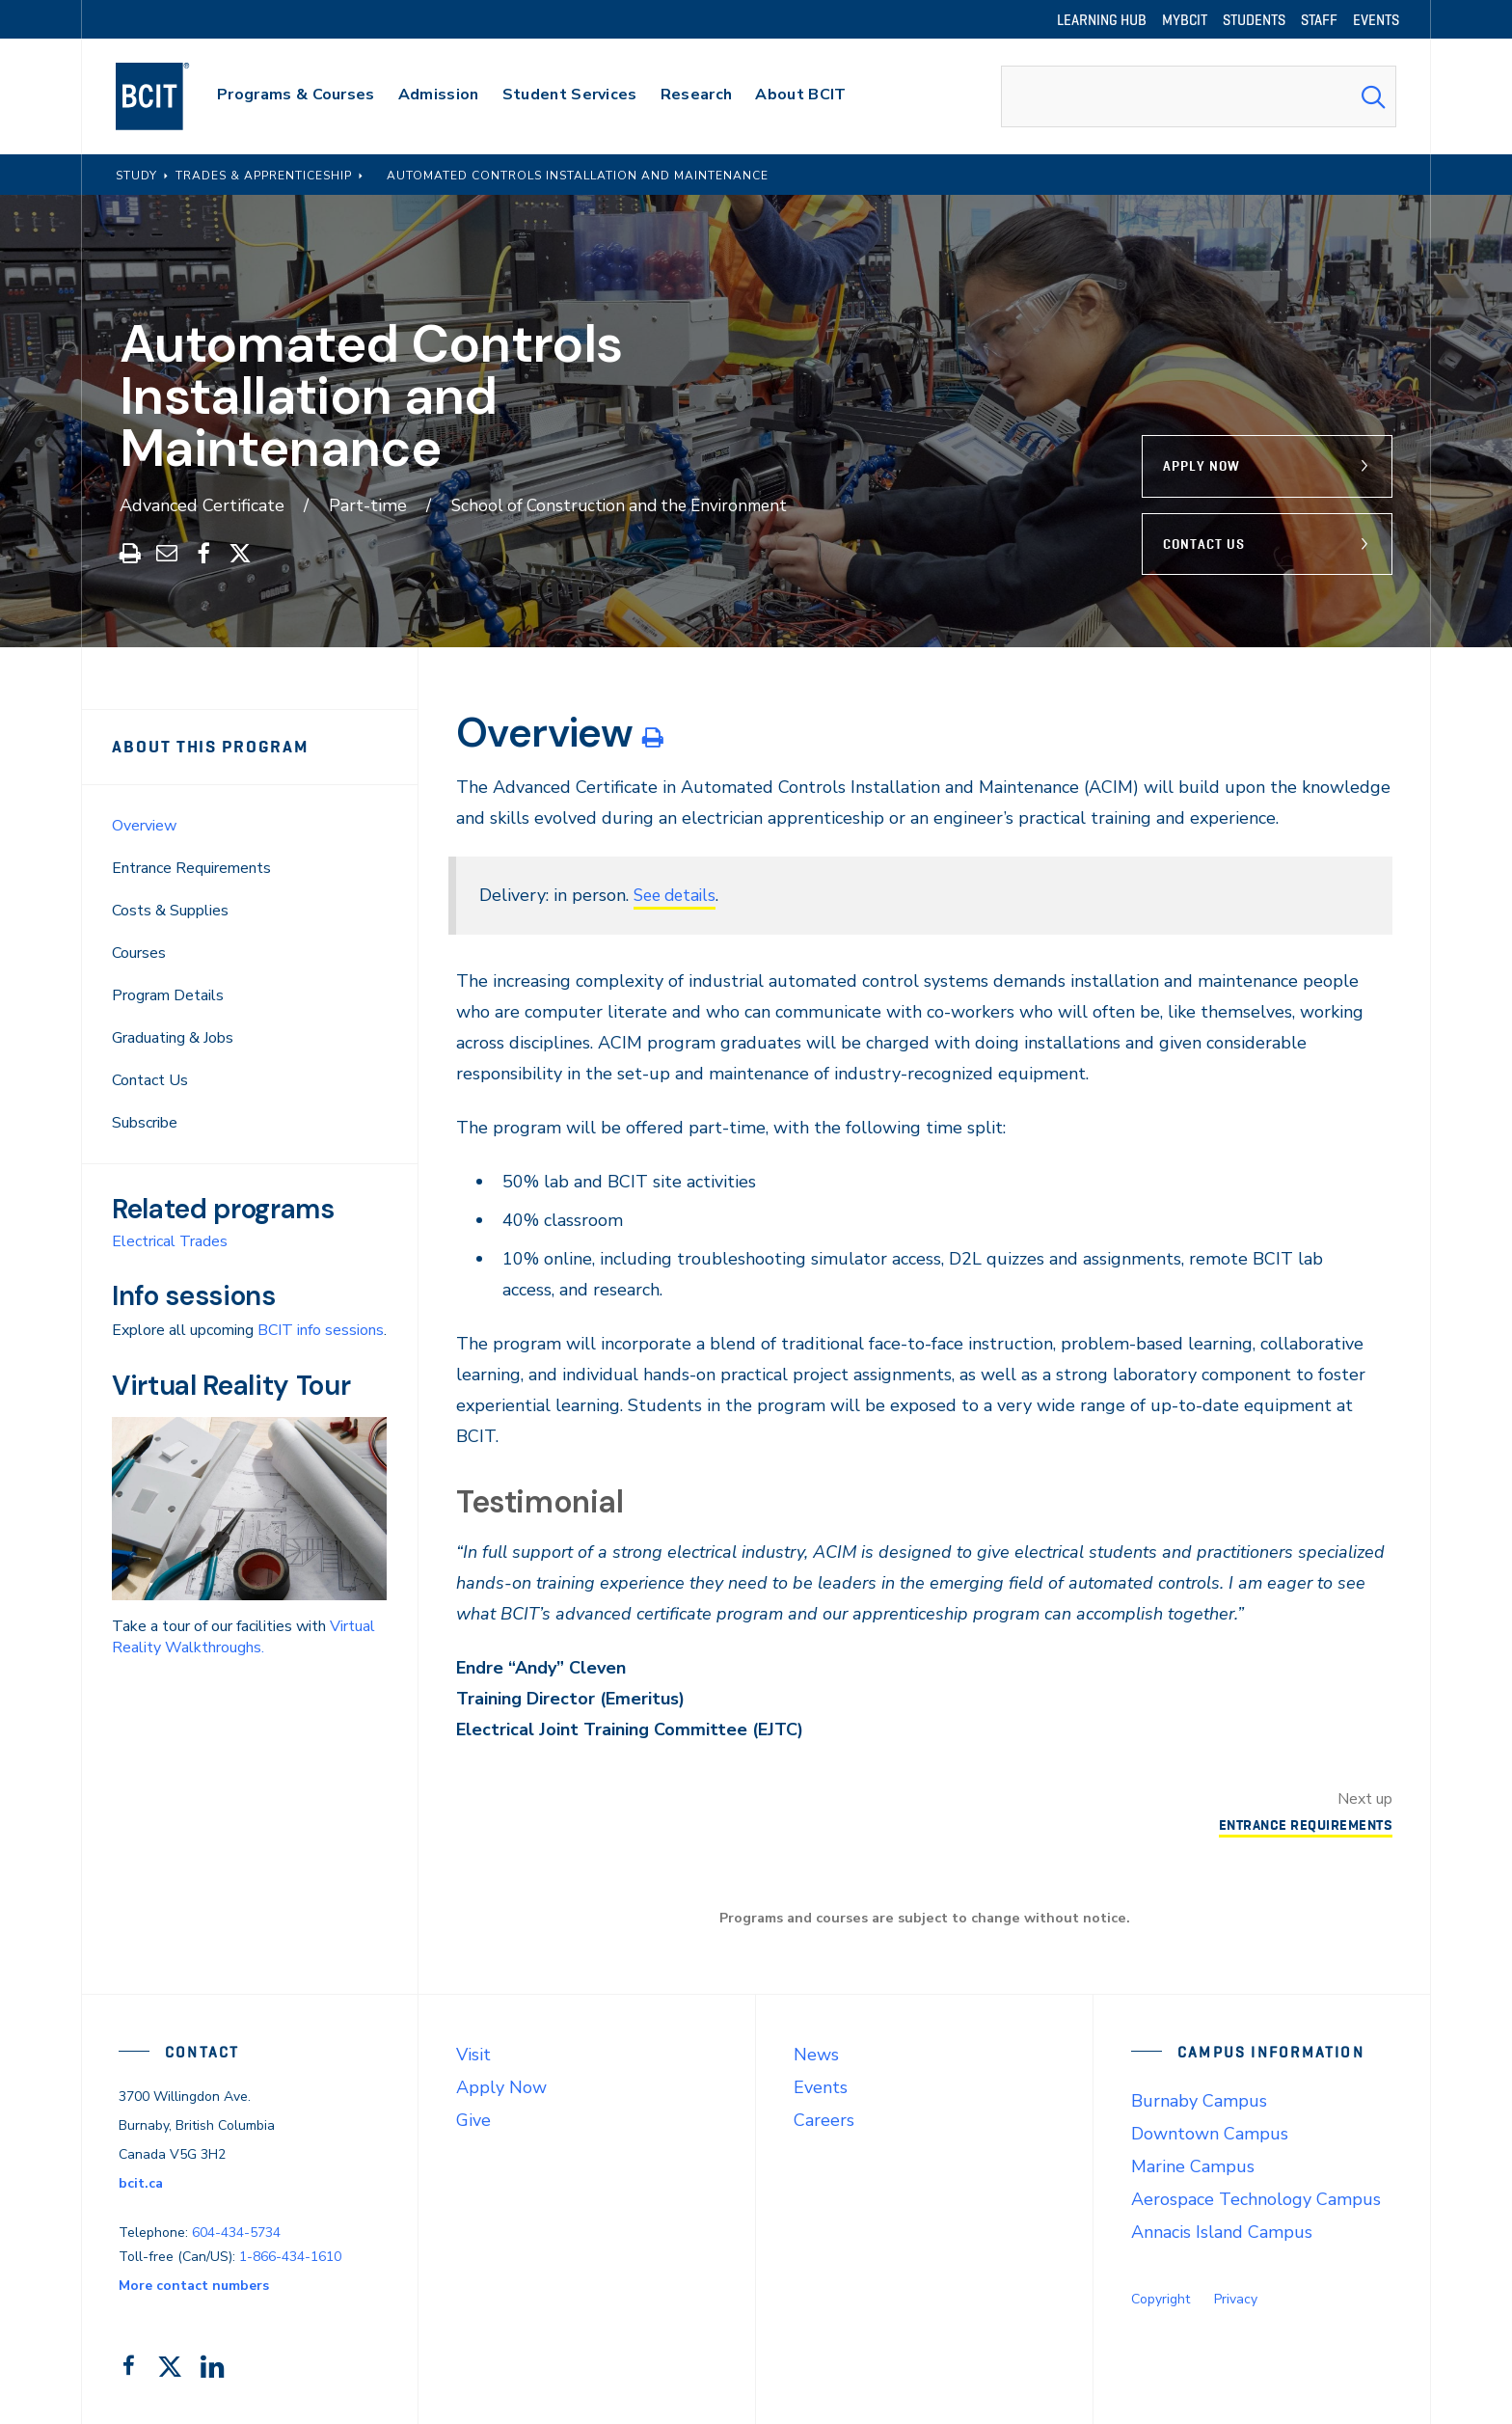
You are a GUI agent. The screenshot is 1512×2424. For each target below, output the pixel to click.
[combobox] (1198, 96)
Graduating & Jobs (172, 1037)
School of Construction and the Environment (626, 505)
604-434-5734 (236, 2231)
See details (678, 894)
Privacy (1235, 2298)
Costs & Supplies (170, 909)
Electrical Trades (170, 1240)
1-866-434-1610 (290, 2256)
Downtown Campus (1209, 2132)
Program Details (168, 994)
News (816, 2053)
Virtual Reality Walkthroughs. (243, 1636)
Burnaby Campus (1199, 2099)
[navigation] (171, 96)
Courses (139, 952)
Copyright (1160, 2298)
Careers (824, 2119)
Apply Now (1201, 466)
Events (821, 2086)
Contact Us (1204, 543)
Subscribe (144, 1121)
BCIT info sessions (320, 1329)
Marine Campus (1193, 2165)
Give (473, 2119)
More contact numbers (194, 2284)
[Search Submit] (1373, 96)
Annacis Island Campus (1221, 2231)
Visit (473, 2053)
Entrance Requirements (191, 867)
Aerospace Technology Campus (1256, 2198)
